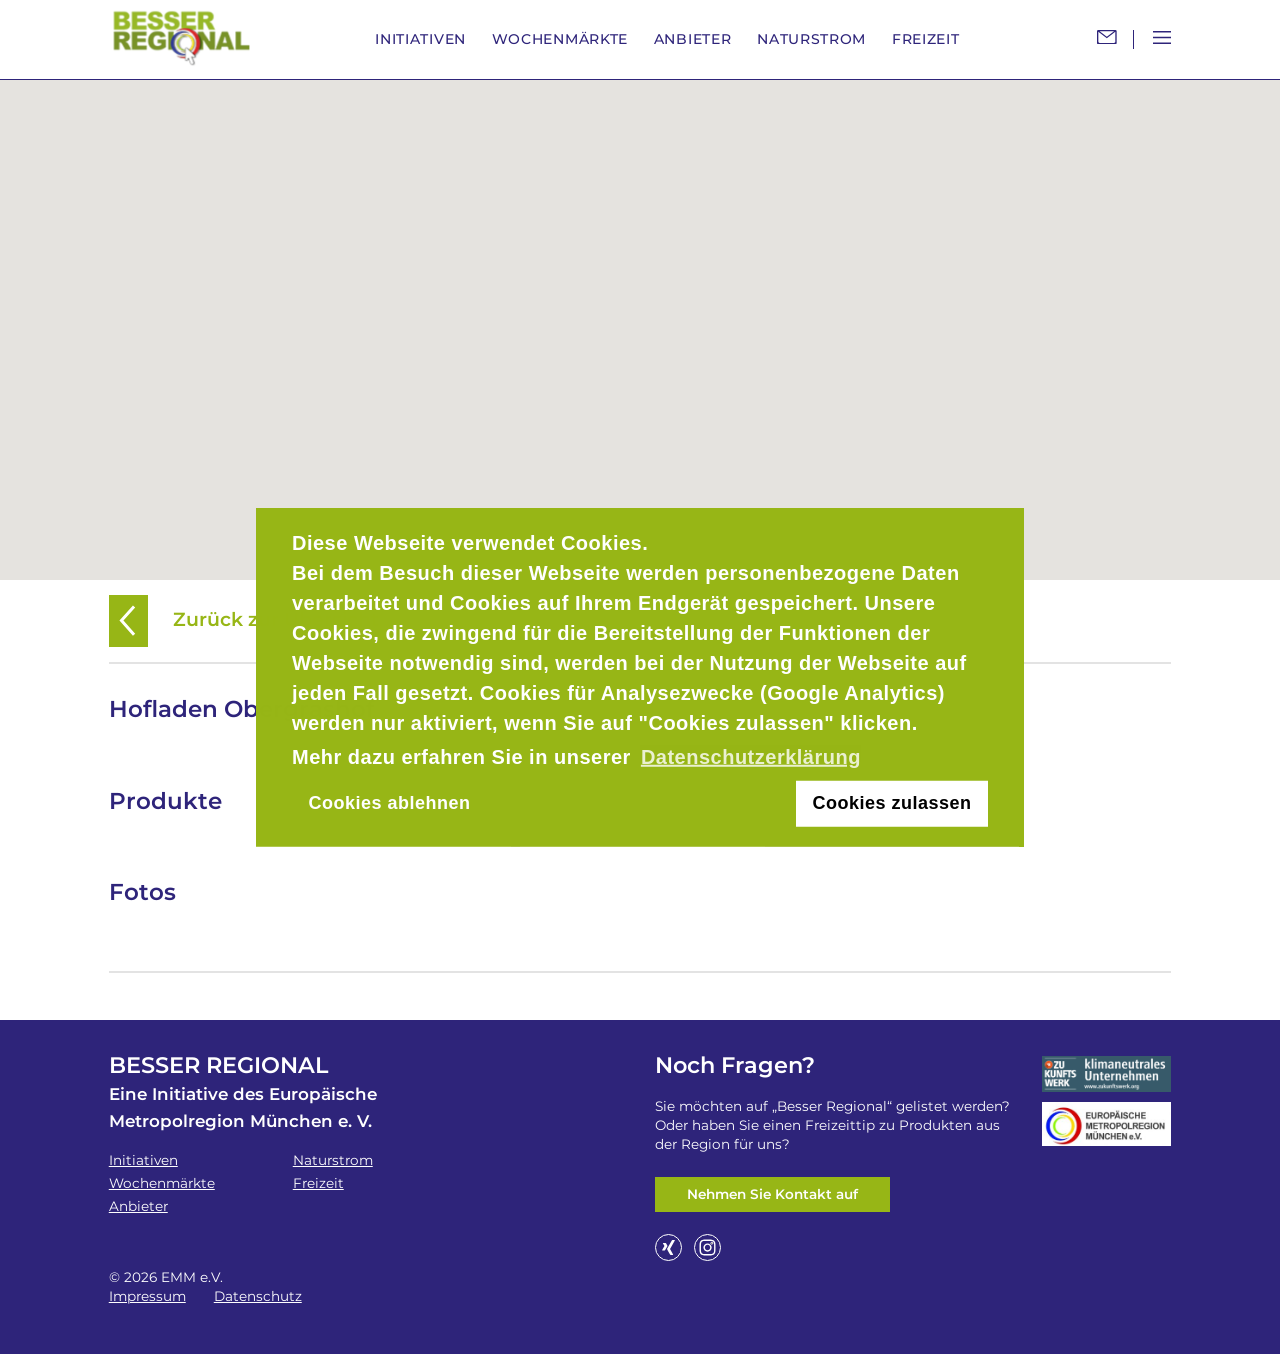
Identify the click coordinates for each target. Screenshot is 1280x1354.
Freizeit (926, 39)
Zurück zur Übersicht (244, 619)
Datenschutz (258, 1296)
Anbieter (693, 39)
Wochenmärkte (560, 39)
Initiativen (420, 39)
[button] (640, 318)
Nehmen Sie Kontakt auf (772, 1194)
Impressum (147, 1296)
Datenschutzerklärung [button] (751, 757)
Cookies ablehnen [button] (389, 803)
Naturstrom (811, 39)
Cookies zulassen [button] (892, 803)
